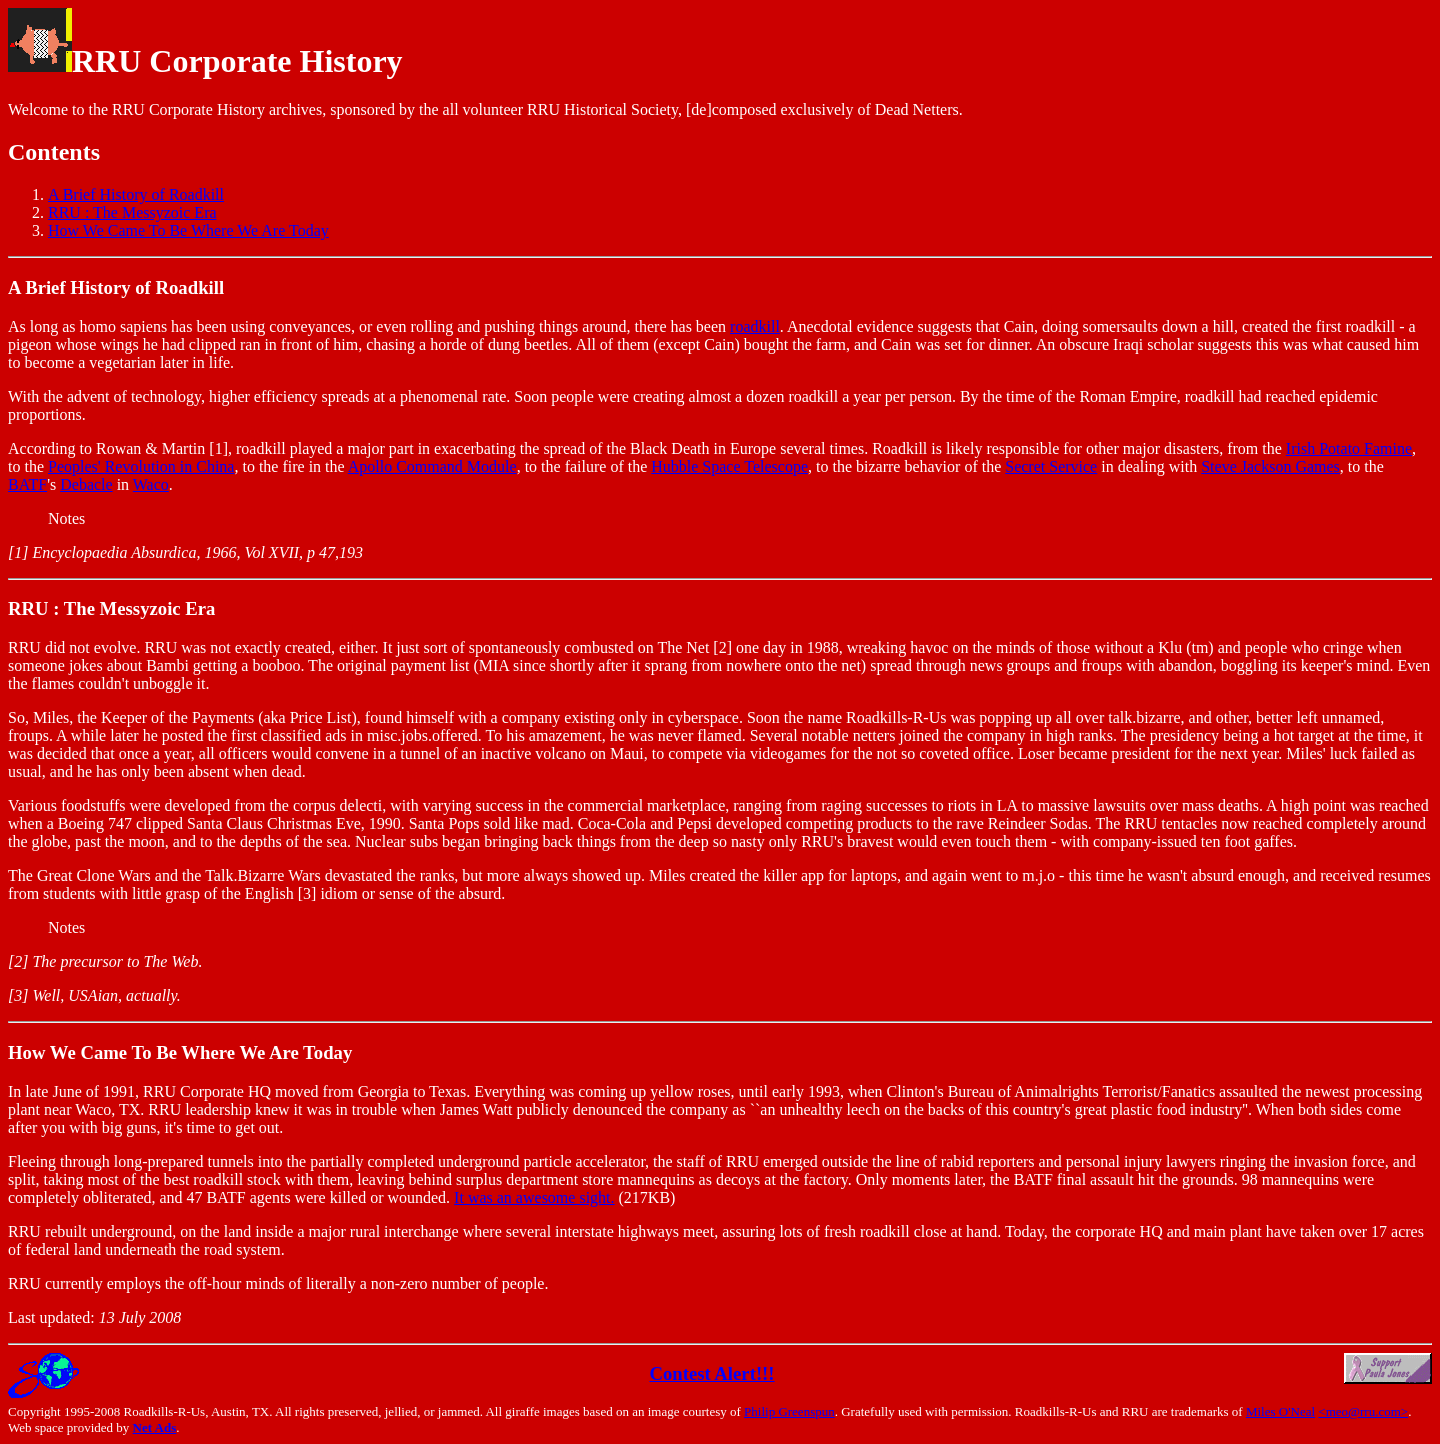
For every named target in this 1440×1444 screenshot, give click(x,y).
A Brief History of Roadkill (136, 194)
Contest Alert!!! (711, 1373)
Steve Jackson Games (1270, 466)
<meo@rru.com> (1363, 1411)
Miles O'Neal (1280, 1411)
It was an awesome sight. (534, 1197)
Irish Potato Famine (1349, 448)
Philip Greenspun (789, 1411)
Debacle (86, 484)
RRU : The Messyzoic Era (132, 212)
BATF (27, 484)
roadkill (755, 326)
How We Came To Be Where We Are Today (188, 230)
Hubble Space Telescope (729, 466)
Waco (151, 484)
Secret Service (1051, 466)
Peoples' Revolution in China (141, 466)
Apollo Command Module (432, 466)
